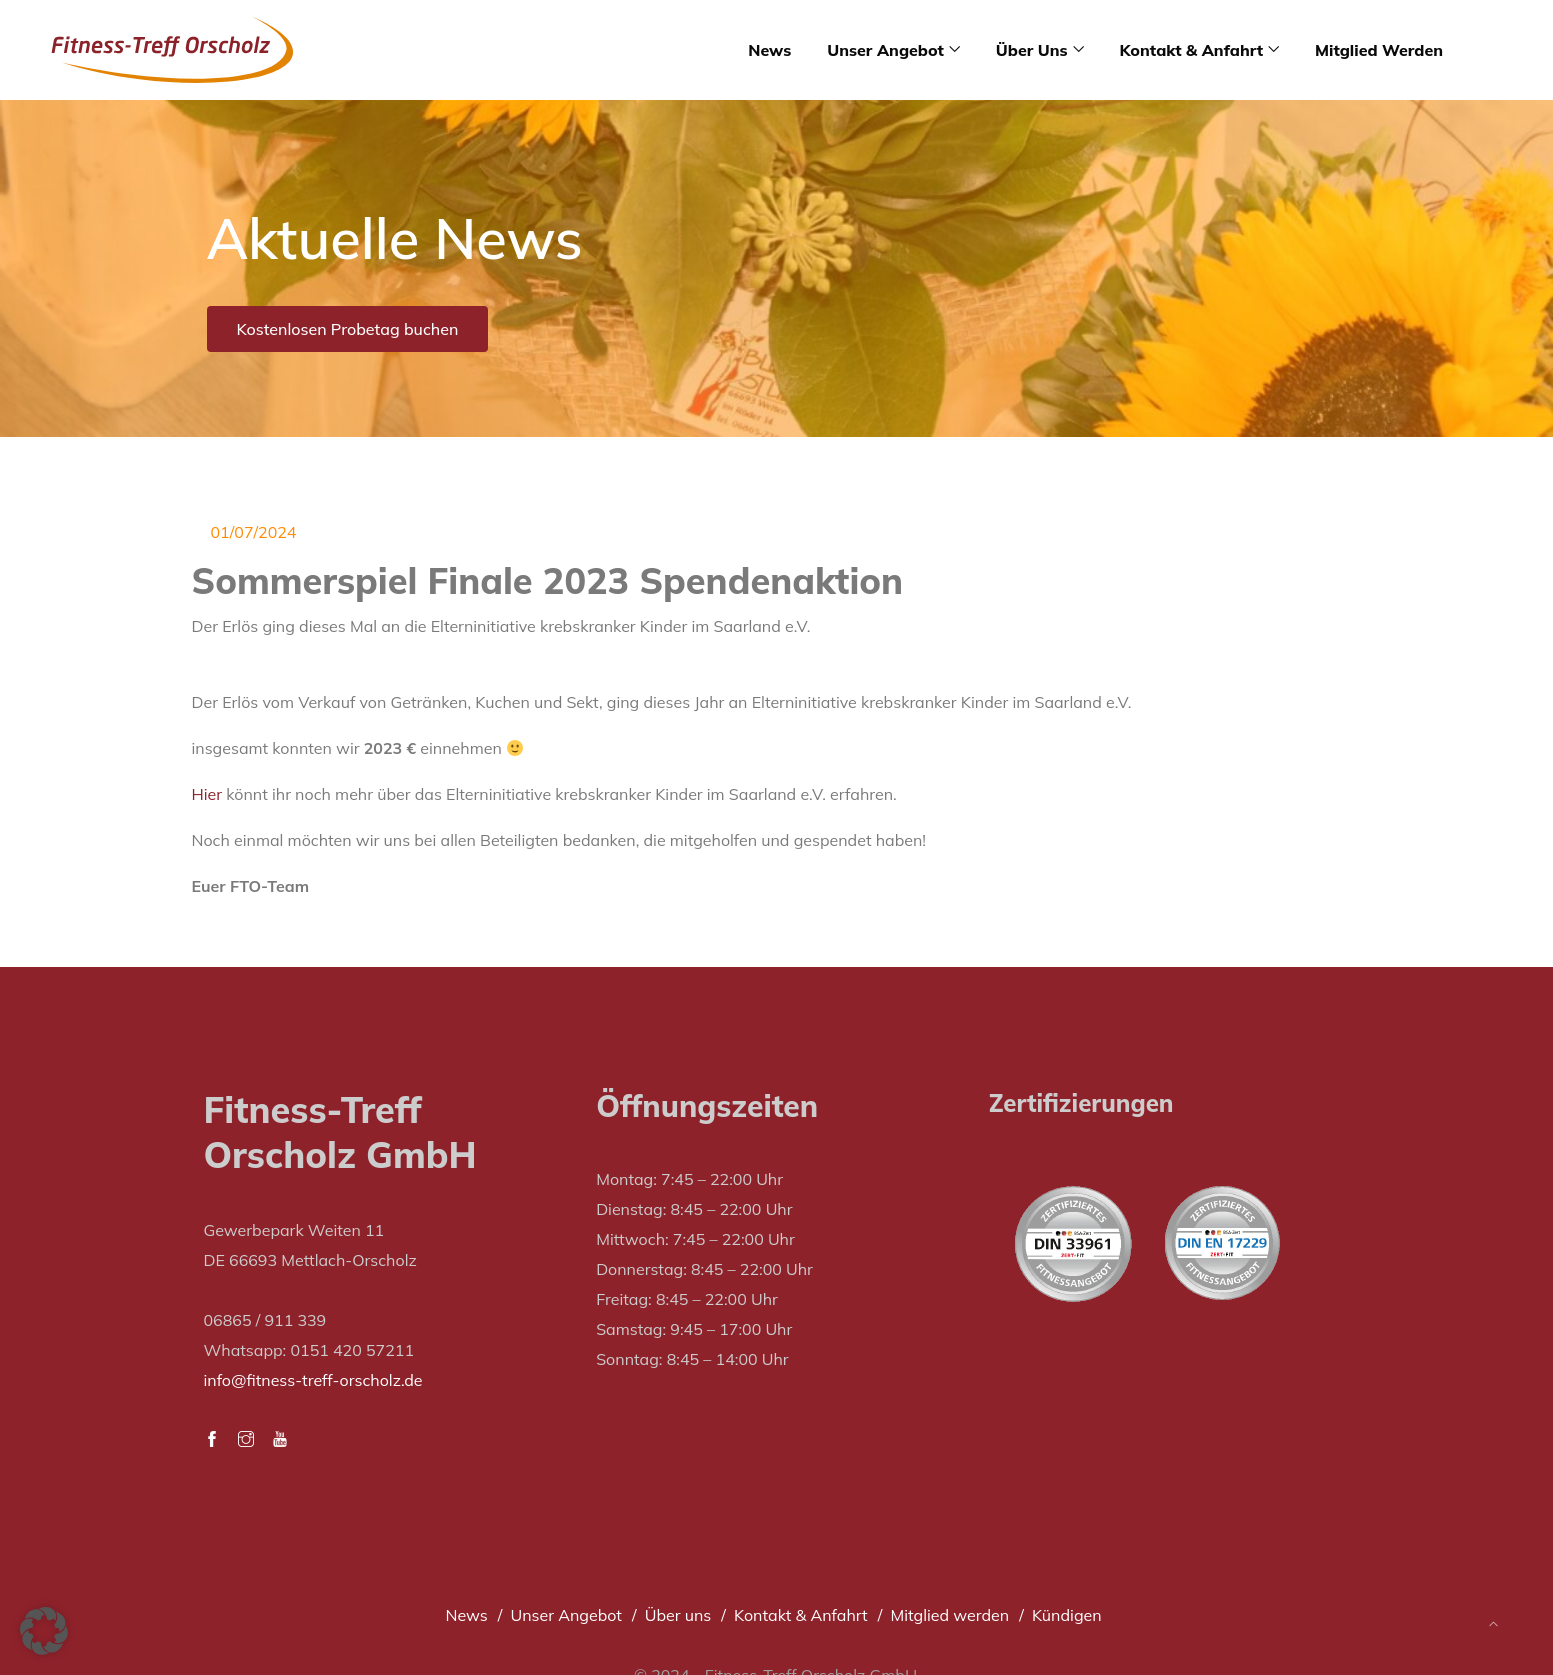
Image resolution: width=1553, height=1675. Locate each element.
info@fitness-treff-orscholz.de (313, 1380)
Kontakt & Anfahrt (1191, 50)
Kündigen (1067, 1615)
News (769, 50)
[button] (44, 1631)
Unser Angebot (885, 50)
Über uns (1032, 50)
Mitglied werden (1379, 50)
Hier (207, 794)
